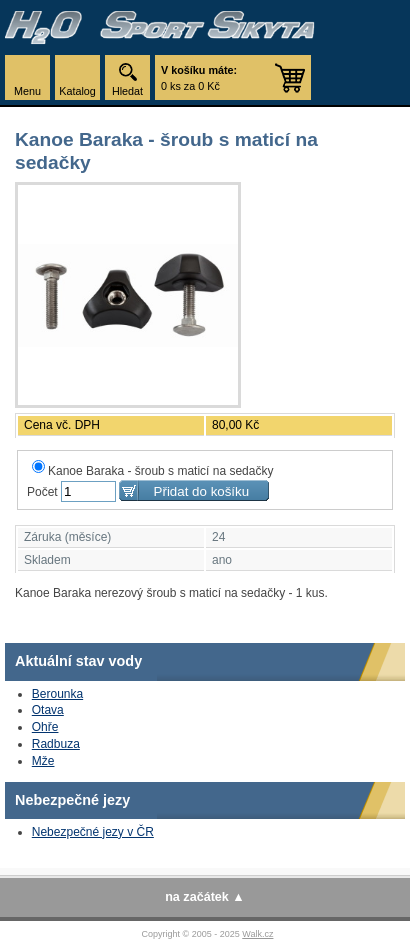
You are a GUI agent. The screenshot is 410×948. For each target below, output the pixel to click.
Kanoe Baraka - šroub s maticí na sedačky (152, 471)
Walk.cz (257, 934)
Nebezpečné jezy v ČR (93, 832)
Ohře (45, 727)
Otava (48, 710)
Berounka (57, 694)
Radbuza (56, 744)
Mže (43, 761)
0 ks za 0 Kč (199, 78)
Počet (42, 492)
